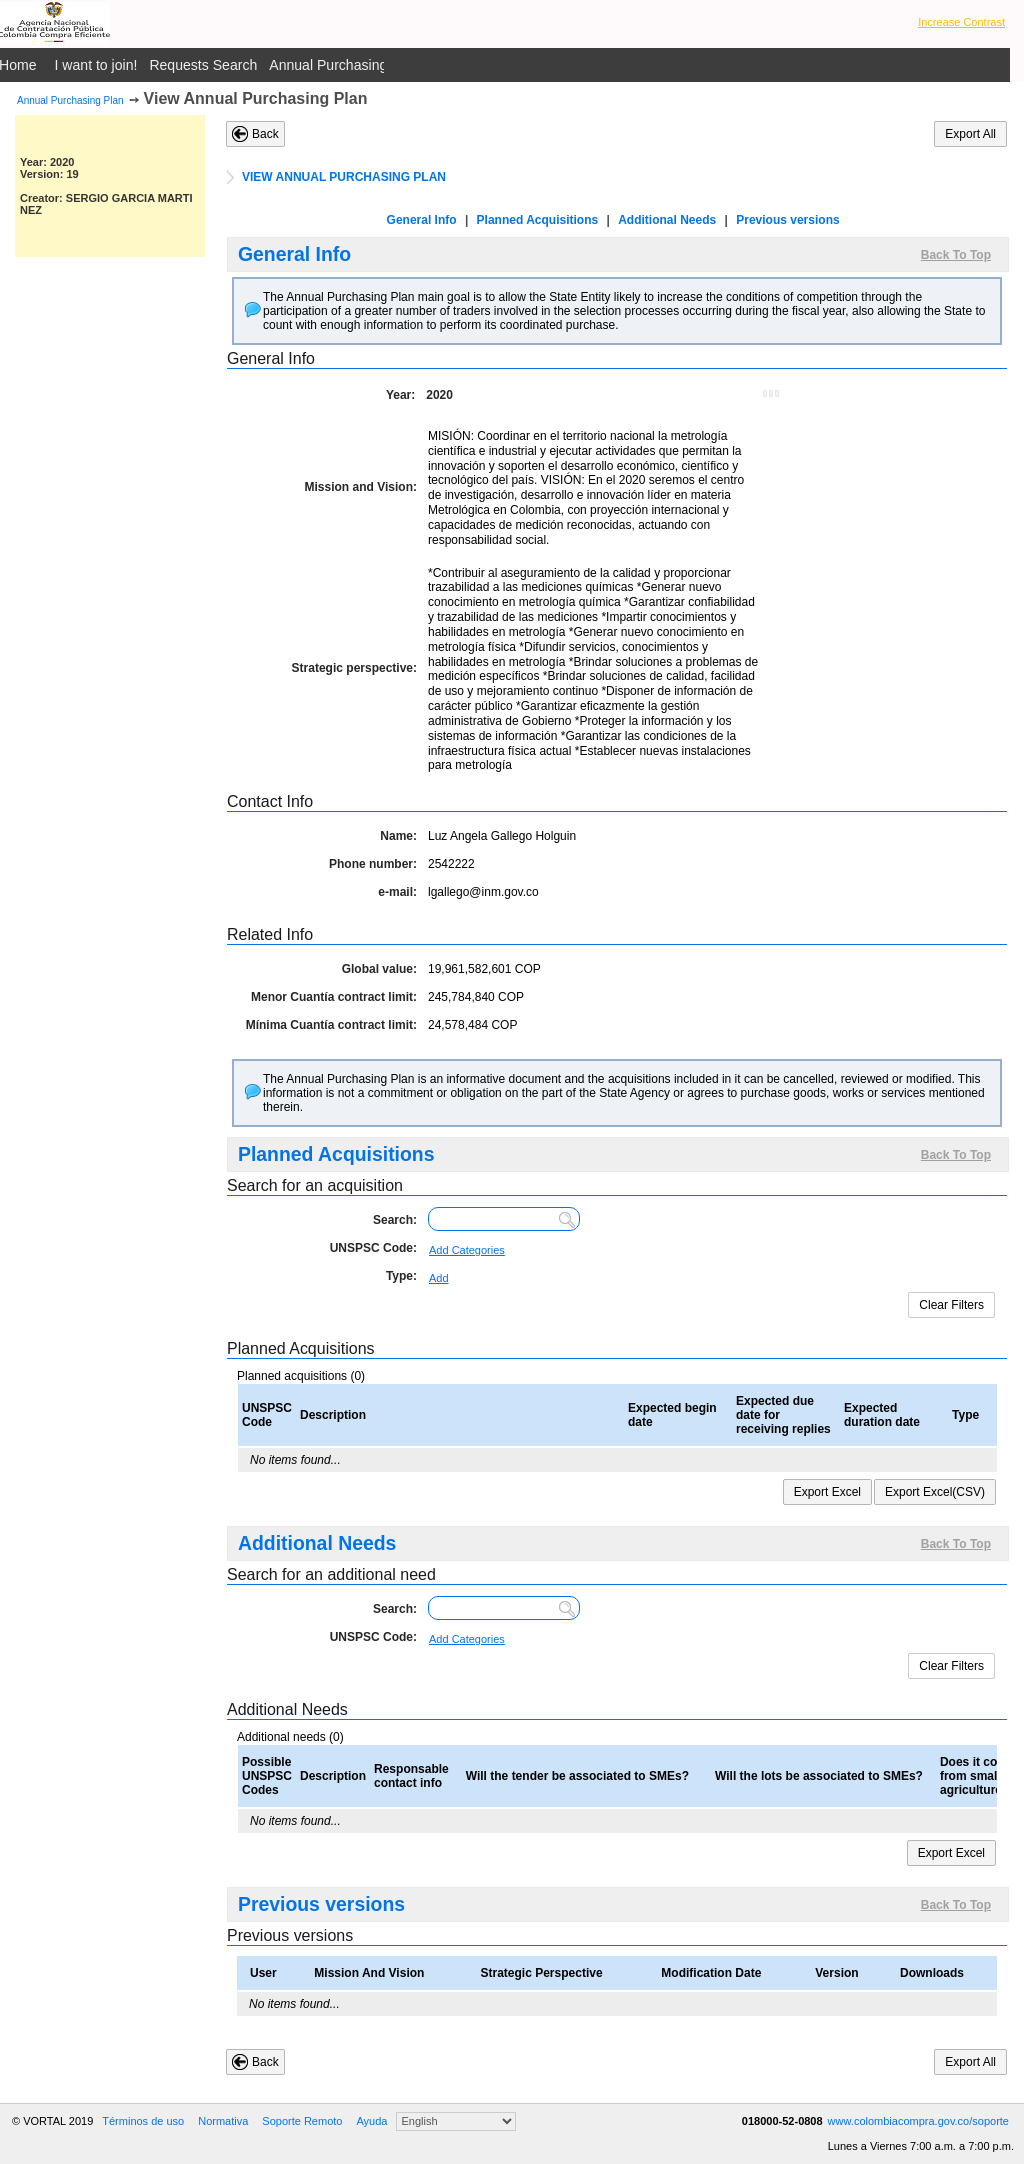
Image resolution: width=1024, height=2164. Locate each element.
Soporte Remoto (302, 2121)
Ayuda (371, 2121)
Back (265, 134)
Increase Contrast (961, 22)
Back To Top (956, 255)
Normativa (223, 2121)
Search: (395, 1220)
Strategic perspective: (354, 668)
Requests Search (203, 65)
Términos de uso (143, 2121)
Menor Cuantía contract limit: (334, 997)
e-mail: (397, 892)
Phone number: (373, 864)
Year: (400, 395)
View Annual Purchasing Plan (256, 98)
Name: (398, 836)
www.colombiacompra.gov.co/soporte (918, 2121)
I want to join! (96, 65)
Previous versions (787, 220)
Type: (401, 1276)
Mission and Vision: (361, 487)
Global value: (379, 969)
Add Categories (467, 1250)
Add (439, 1278)
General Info (422, 220)
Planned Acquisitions (538, 220)
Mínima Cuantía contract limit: (331, 1025)
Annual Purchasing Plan (70, 100)
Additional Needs (667, 220)
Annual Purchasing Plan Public (365, 65)
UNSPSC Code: (373, 1248)
